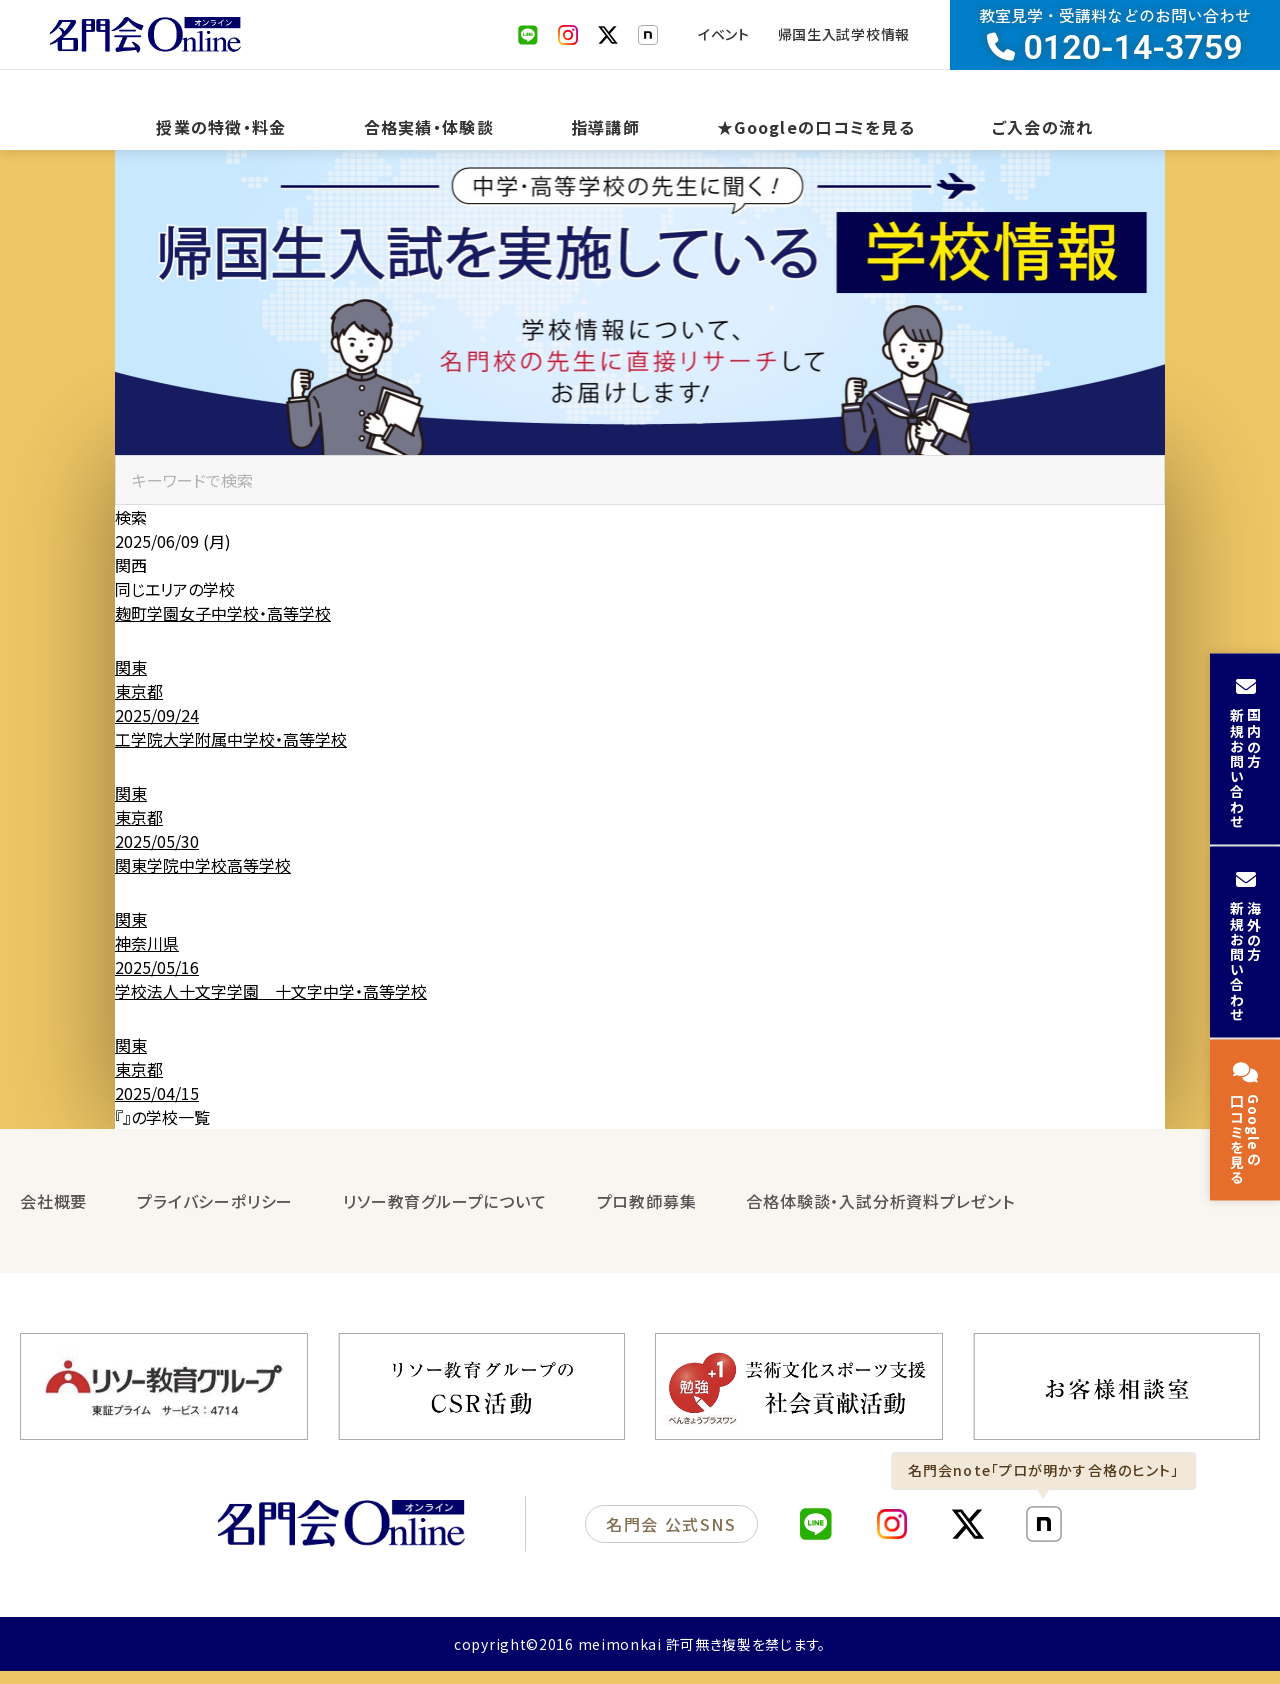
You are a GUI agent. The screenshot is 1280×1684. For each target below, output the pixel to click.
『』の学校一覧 (162, 1137)
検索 (131, 537)
